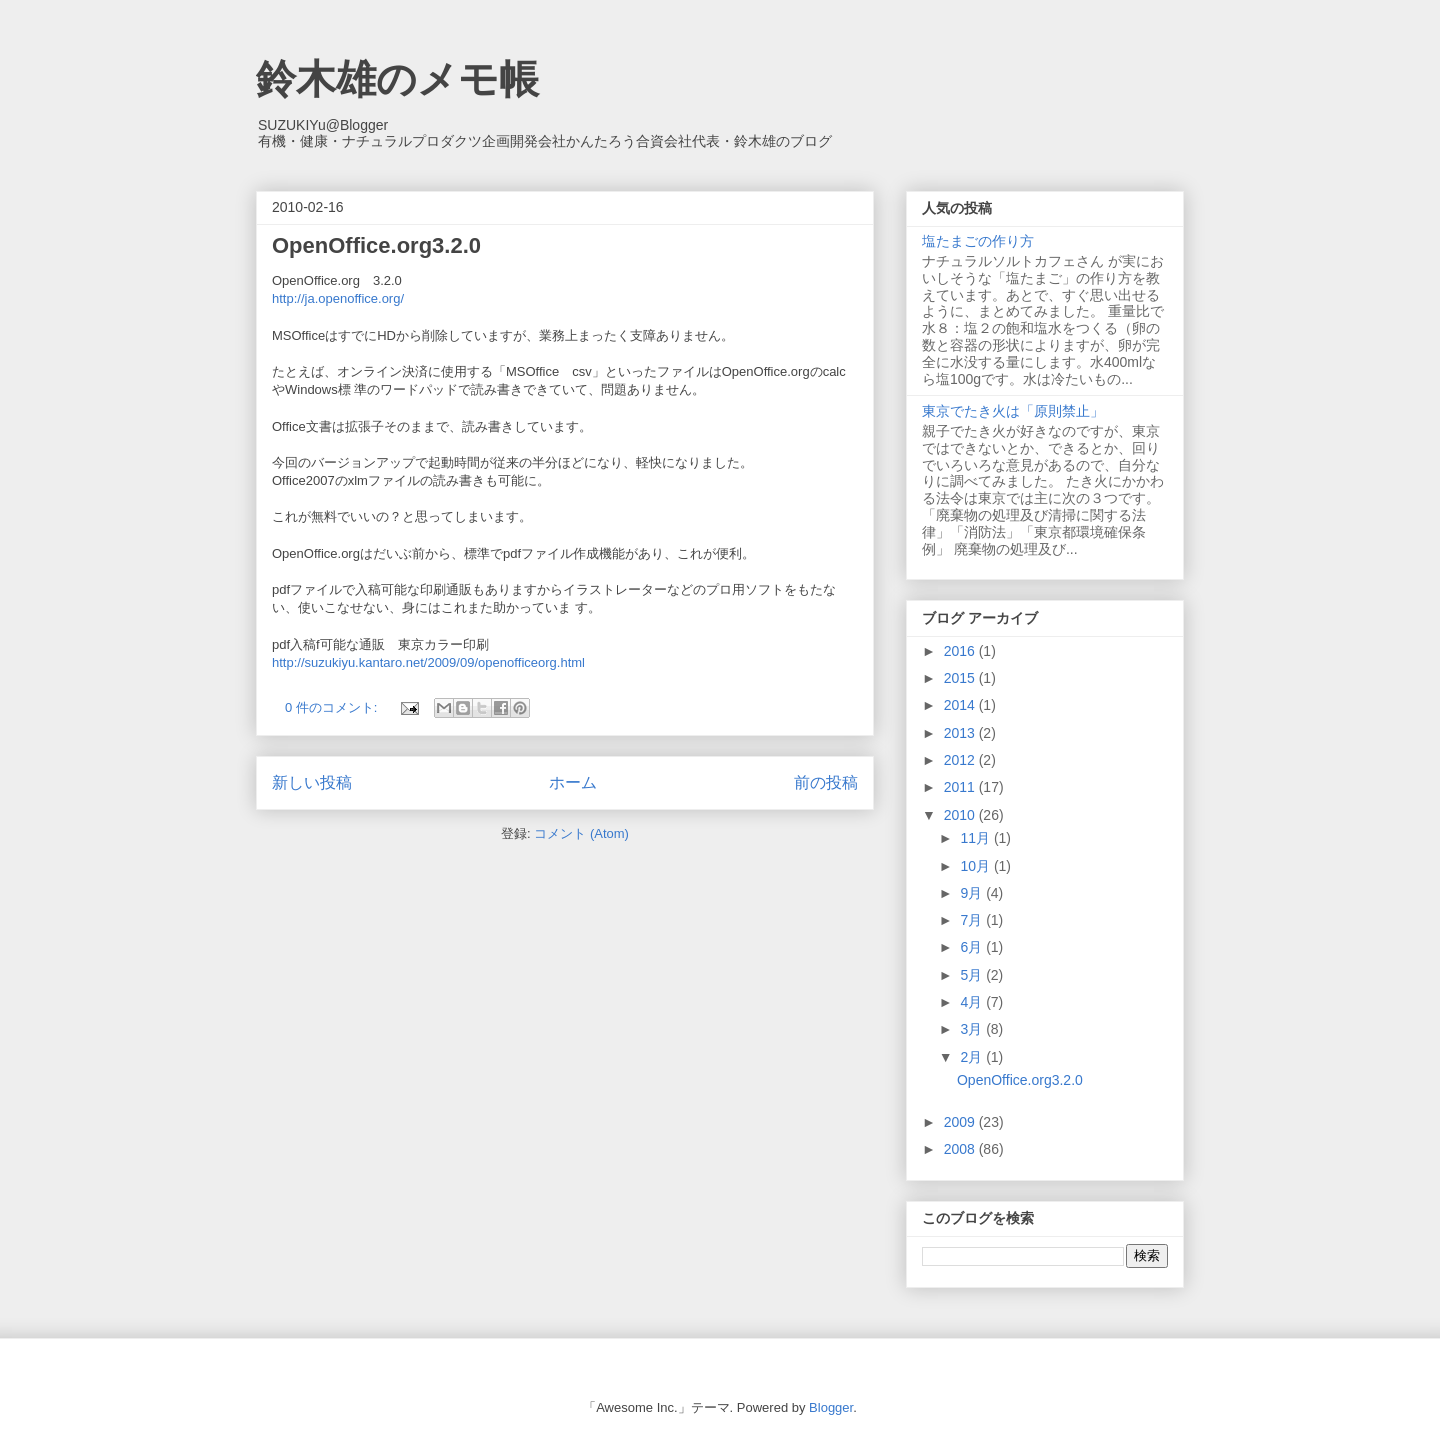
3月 (973, 1029)
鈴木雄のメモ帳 (397, 79)
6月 (973, 947)
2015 (961, 678)
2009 (961, 1122)
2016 (961, 651)
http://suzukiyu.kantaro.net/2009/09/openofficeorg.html (428, 662)
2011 (961, 787)
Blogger (831, 1407)
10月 (976, 866)
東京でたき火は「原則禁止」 (1013, 411)
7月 (973, 920)
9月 (973, 893)
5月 (973, 975)
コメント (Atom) (581, 833)
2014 (961, 705)
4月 (973, 1002)
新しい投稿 (312, 782)
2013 (961, 733)
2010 (961, 815)
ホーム (573, 782)
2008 (961, 1149)
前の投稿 (826, 782)
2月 (973, 1057)
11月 (976, 838)
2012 (961, 760)
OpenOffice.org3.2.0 (376, 245)
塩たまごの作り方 (978, 241)
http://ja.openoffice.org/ (338, 298)
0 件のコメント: (333, 707)
